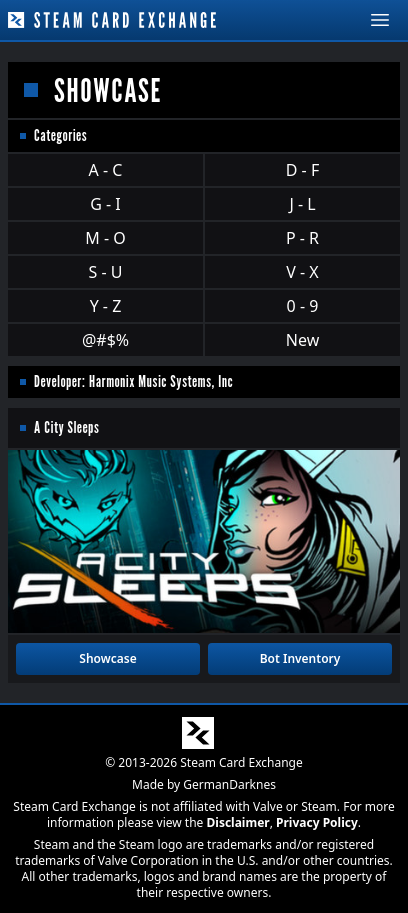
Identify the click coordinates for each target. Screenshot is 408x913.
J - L (302, 204)
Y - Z (106, 306)
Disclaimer (238, 822)
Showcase (107, 658)
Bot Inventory (300, 658)
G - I (105, 204)
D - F (302, 170)
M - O (105, 238)
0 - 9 (303, 306)
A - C (106, 170)
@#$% (105, 340)
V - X (302, 272)
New (302, 340)
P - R (302, 238)
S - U (106, 272)
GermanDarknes (229, 784)
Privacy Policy (317, 822)
